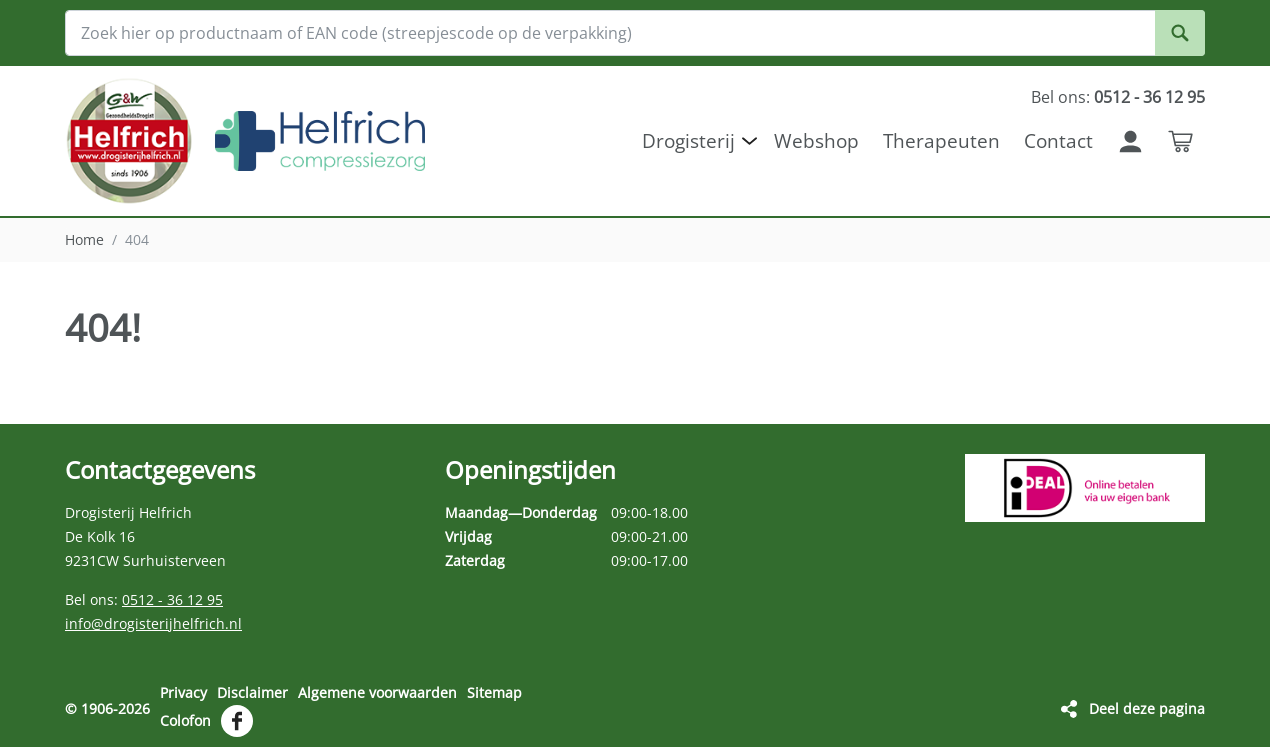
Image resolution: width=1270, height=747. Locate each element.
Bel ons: (1118, 97)
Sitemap (494, 692)
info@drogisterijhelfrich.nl (153, 623)
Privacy (183, 692)
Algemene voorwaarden (377, 692)
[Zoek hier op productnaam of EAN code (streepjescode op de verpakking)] (635, 33)
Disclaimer (252, 692)
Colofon (185, 720)
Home (84, 239)
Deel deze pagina (1147, 708)
